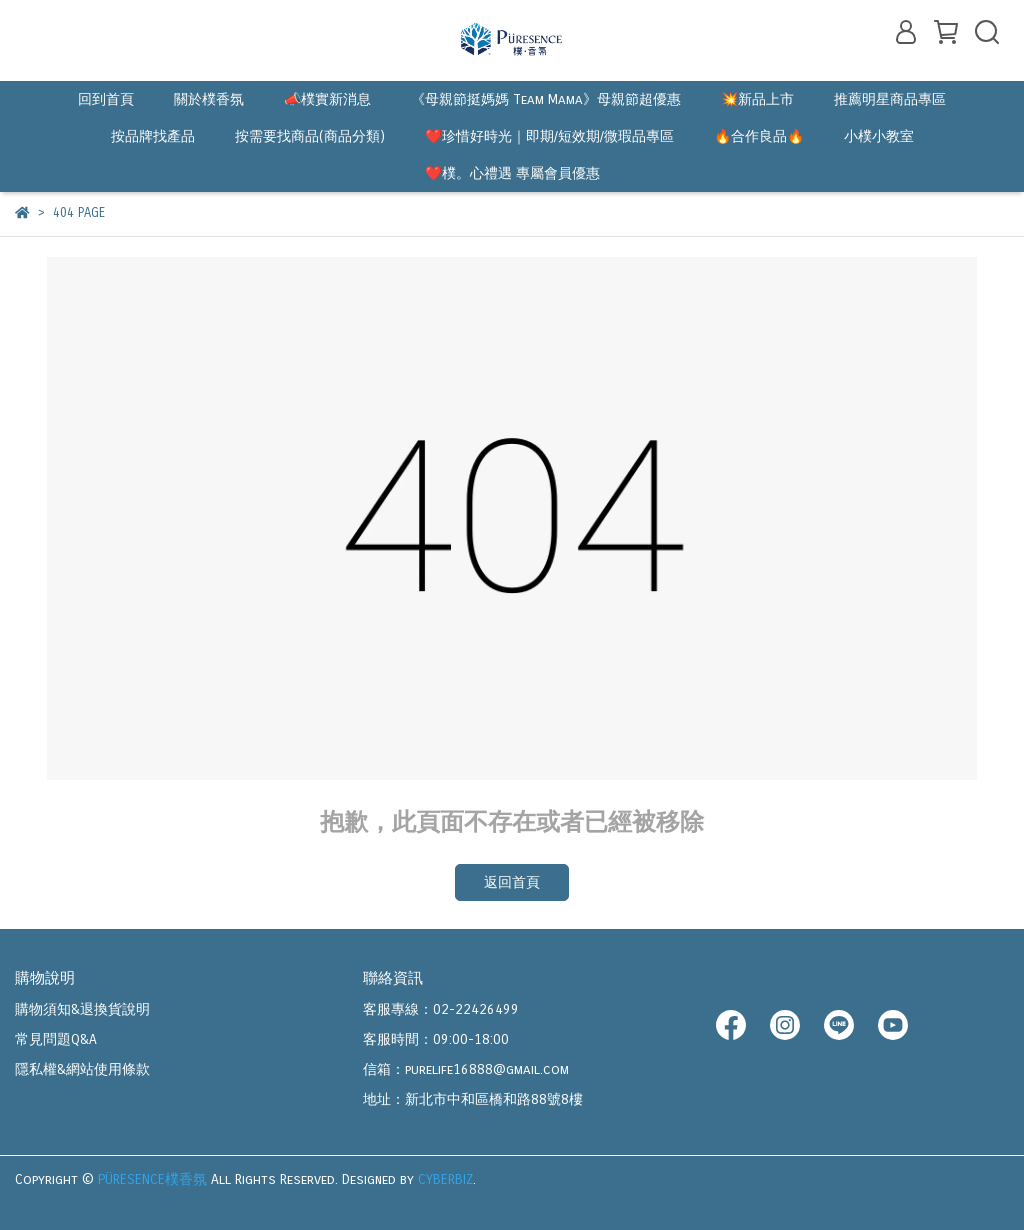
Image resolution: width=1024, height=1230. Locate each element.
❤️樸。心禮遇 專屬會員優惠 (512, 173)
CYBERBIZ (445, 1179)
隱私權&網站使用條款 (82, 1069)
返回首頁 (512, 882)
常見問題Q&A (56, 1039)
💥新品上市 (757, 99)
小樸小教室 (879, 136)
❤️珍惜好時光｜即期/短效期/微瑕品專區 (549, 136)
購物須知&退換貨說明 (82, 1009)
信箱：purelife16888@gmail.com (466, 1069)
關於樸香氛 (209, 99)
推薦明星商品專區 (890, 99)
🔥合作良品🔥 (759, 136)
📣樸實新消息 (327, 99)
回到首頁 (106, 99)
